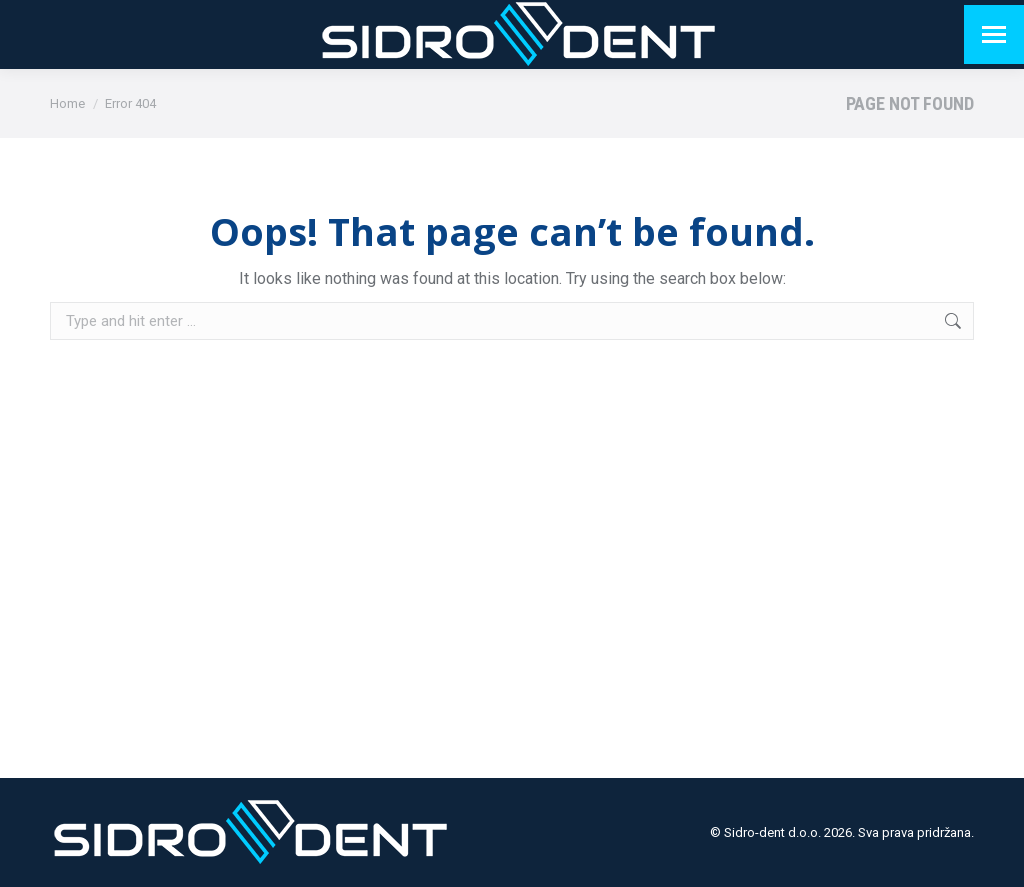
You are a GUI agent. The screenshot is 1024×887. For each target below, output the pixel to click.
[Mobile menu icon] (994, 34)
